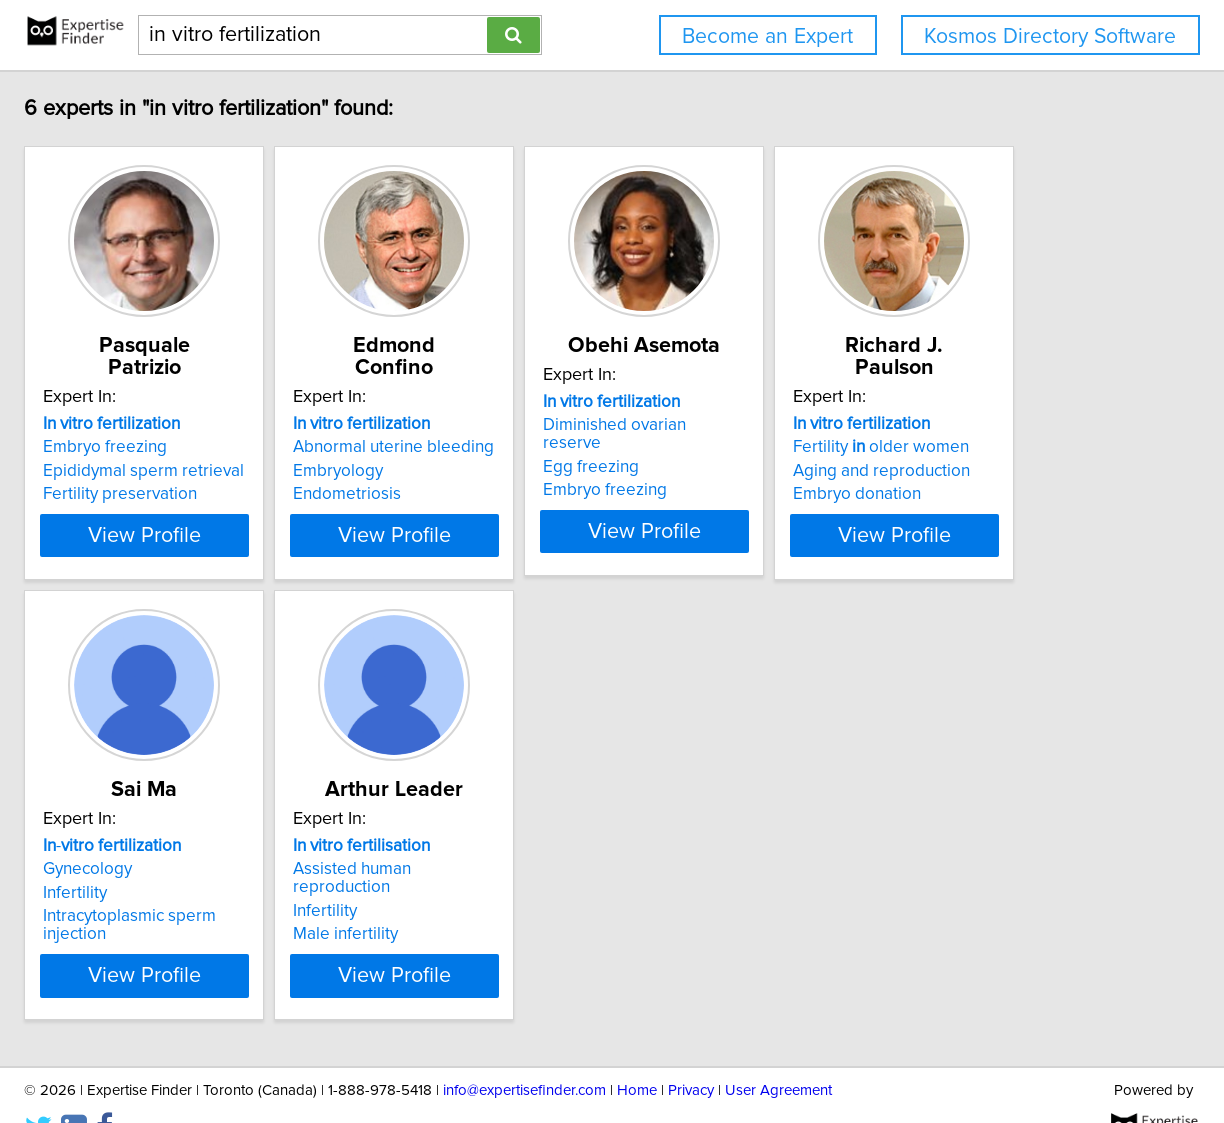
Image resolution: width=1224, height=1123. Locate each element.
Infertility (513, 871)
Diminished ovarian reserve (883, 425)
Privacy (691, 1050)
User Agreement (778, 1050)
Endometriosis (535, 472)
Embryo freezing (243, 425)
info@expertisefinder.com (524, 1050)
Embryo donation (245, 894)
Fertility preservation (258, 472)
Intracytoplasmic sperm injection (601, 894)
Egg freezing (829, 449)
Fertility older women (269, 847)
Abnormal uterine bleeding (581, 425)
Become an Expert (767, 36)
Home (637, 1050)
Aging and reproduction (269, 871)
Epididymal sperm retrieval (281, 449)
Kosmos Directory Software (1050, 36)
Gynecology (525, 847)
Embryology (526, 449)
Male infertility (833, 894)
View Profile (307, 513)
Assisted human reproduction (890, 847)
